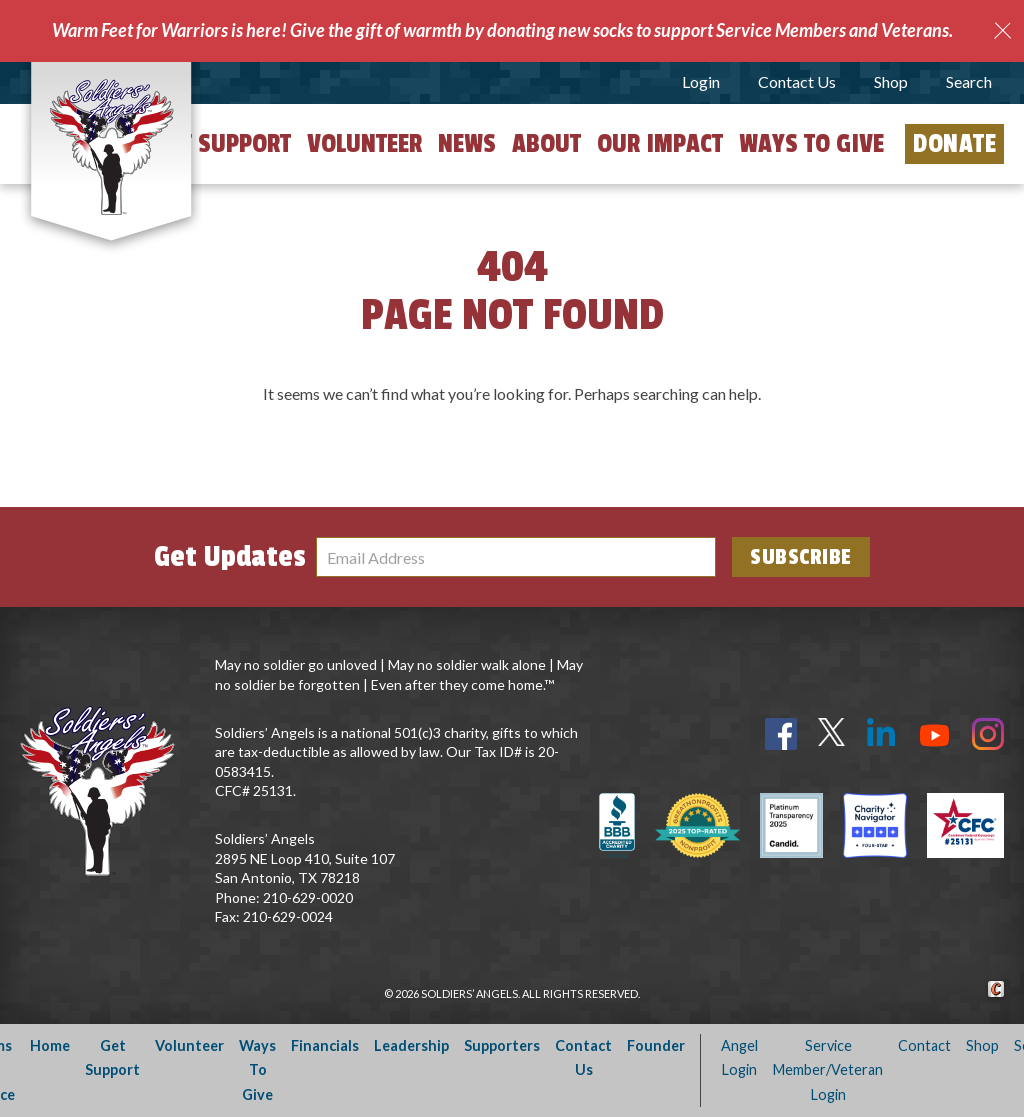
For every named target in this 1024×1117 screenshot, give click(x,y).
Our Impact (660, 144)
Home (50, 1045)
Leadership (411, 1045)
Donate (954, 144)
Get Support (223, 144)
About (546, 144)
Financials (325, 1045)
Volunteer (364, 144)
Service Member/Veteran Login (828, 1070)
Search (969, 81)
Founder (656, 1045)
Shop (891, 81)
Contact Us (797, 81)
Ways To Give (257, 1070)
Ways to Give (811, 144)
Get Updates (230, 557)
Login (701, 81)
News (467, 144)
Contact (924, 1045)
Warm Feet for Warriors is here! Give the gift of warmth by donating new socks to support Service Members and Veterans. (502, 30)
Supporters (502, 1045)
